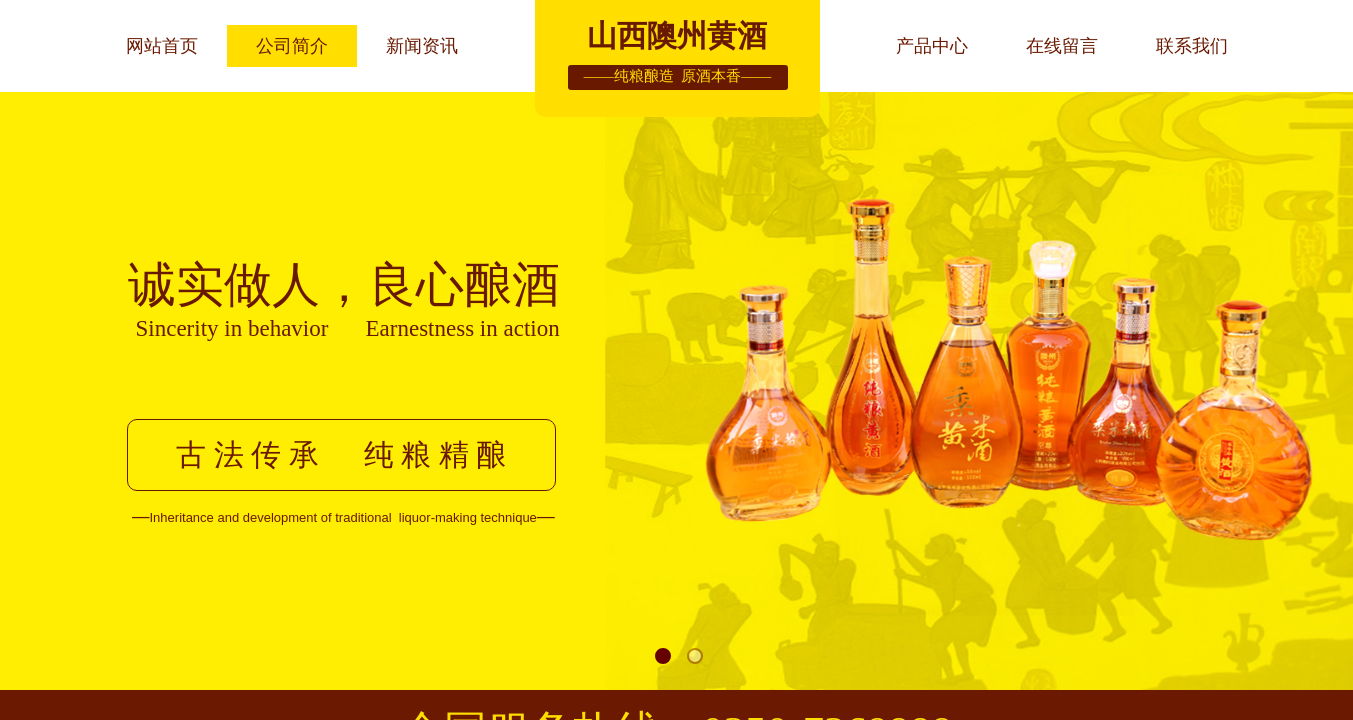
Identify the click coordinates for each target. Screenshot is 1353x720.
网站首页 (162, 46)
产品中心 (932, 46)
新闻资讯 (422, 46)
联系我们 (1192, 46)
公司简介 (292, 46)
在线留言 (1062, 46)
